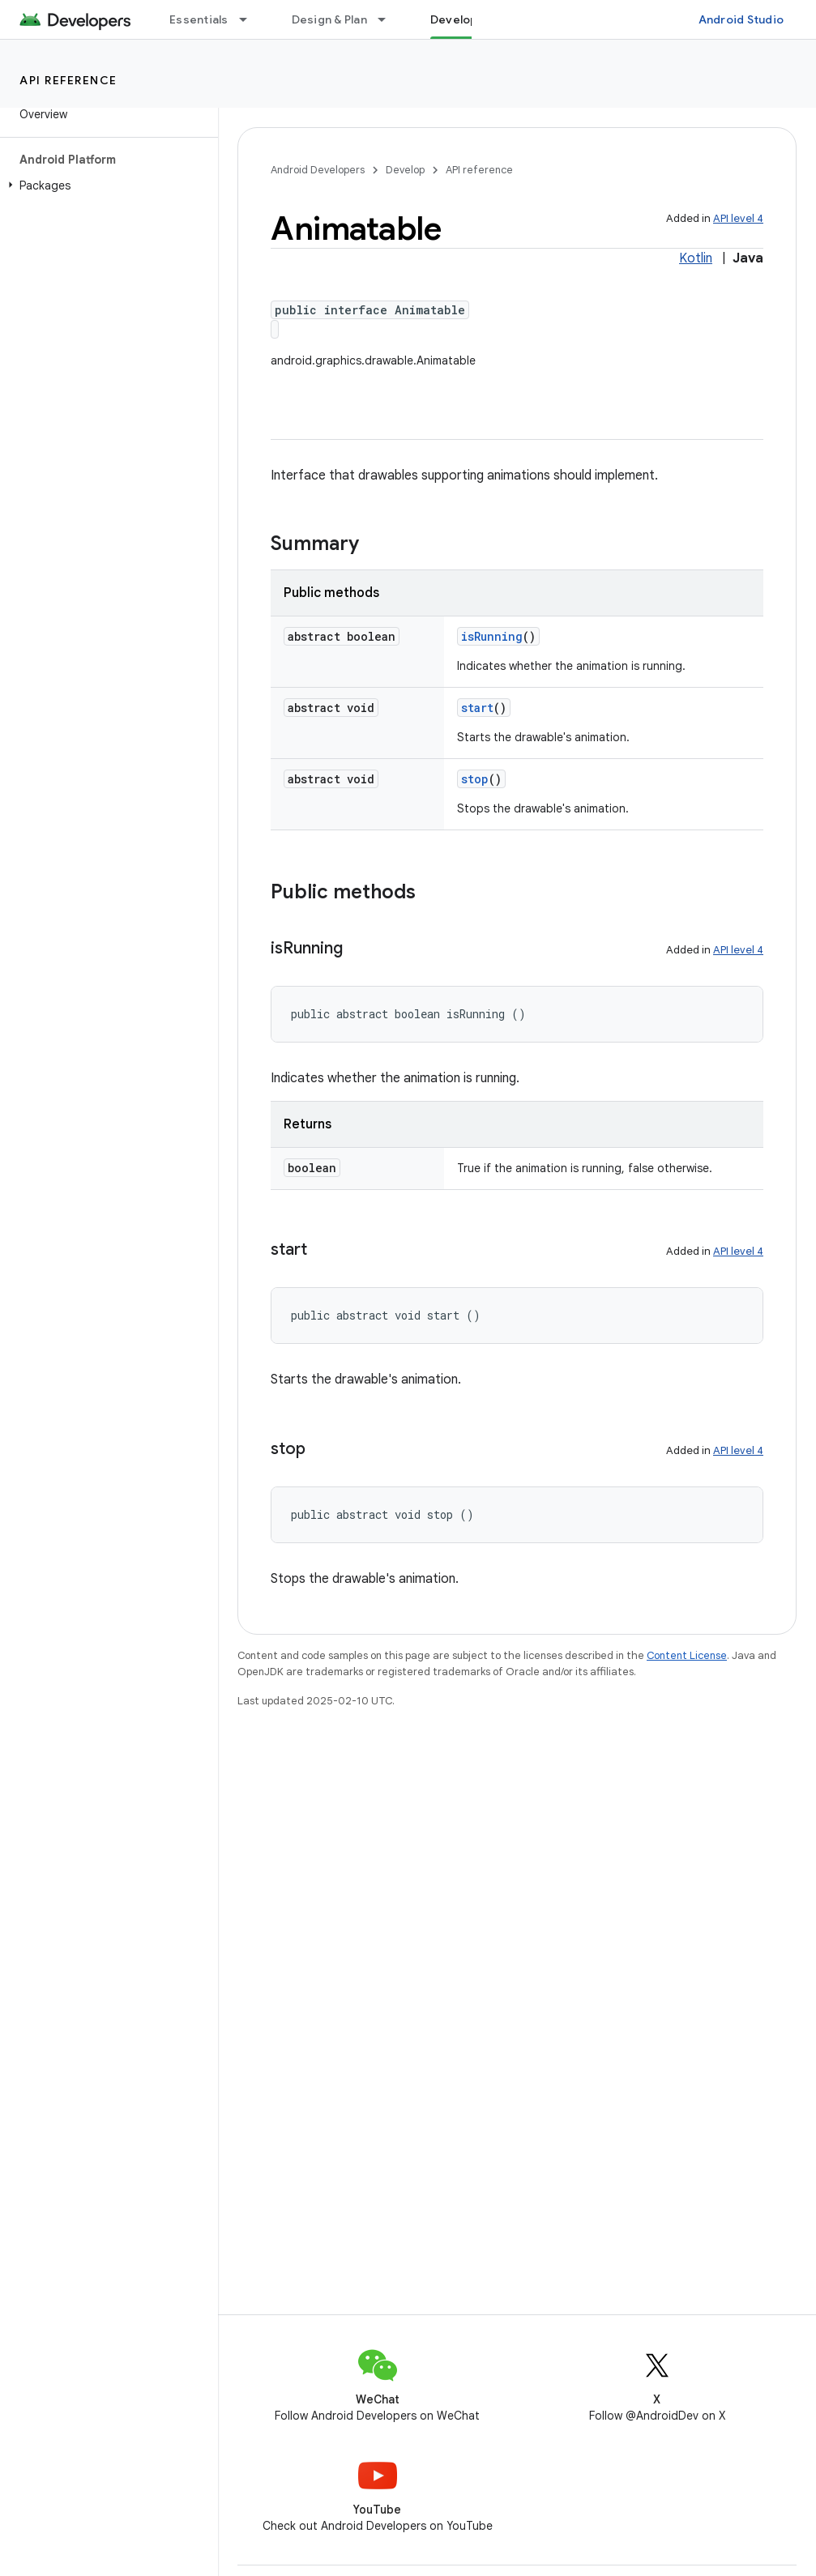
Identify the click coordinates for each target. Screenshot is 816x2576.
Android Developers (318, 170)
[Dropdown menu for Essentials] (250, 19)
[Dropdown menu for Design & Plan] (389, 19)
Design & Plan (329, 19)
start (477, 707)
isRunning (492, 636)
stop (475, 779)
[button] (105, 185)
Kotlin (695, 258)
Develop (405, 170)
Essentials (199, 19)
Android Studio (741, 19)
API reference (68, 80)
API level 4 (738, 218)
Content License (687, 1655)
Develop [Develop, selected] (454, 19)
